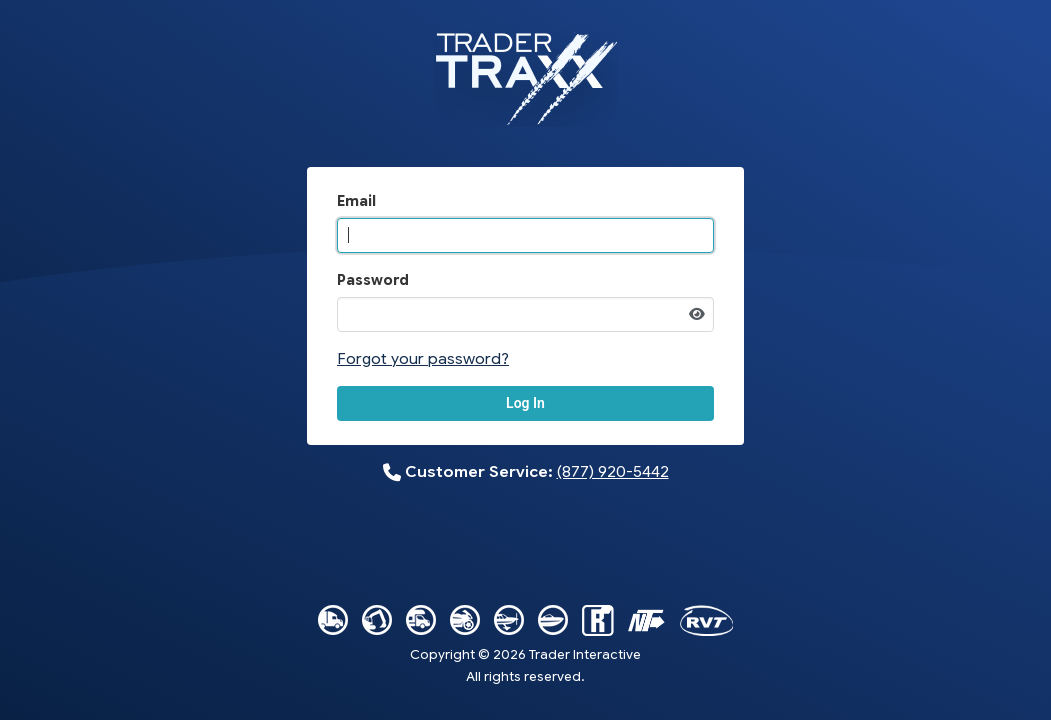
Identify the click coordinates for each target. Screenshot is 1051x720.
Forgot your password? (423, 358)
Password (373, 280)
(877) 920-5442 (613, 471)
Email (356, 201)
